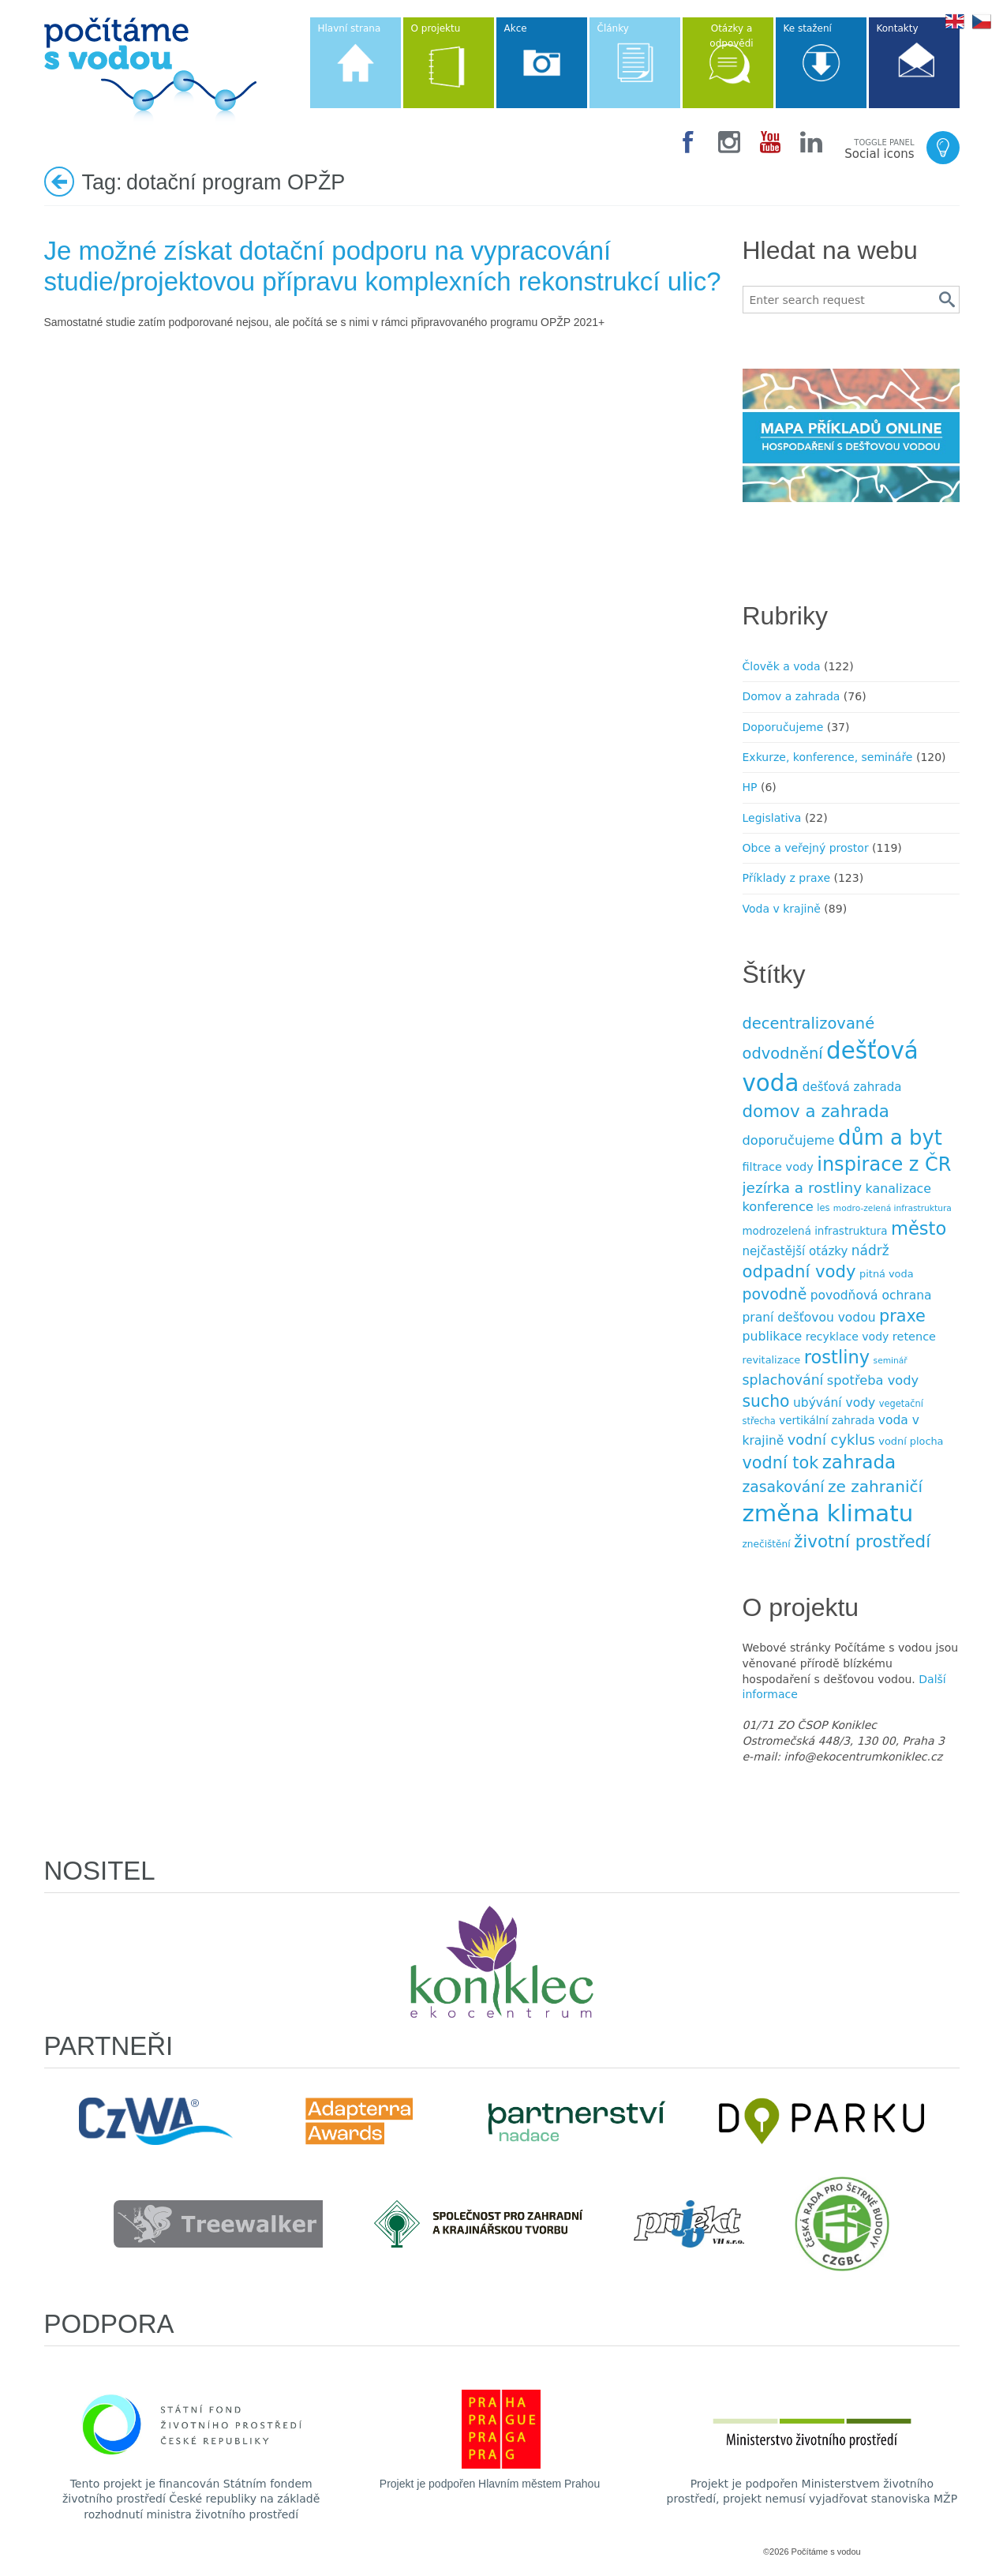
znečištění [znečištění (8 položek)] (767, 1544)
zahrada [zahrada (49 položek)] (859, 1462)
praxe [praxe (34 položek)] (902, 1316)
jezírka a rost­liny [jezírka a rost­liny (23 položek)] (803, 1187)
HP (750, 787)
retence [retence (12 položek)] (914, 1336)
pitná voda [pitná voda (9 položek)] (886, 1274)
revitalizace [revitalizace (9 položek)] (772, 1360)
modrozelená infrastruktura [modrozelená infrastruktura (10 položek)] (815, 1231)
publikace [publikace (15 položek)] (773, 1336)
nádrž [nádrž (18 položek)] (870, 1250)
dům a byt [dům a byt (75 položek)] (890, 1137)
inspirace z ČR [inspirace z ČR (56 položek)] (884, 1164)
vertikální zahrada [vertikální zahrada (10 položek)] (826, 1421)
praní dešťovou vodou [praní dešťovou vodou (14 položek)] (809, 1317)
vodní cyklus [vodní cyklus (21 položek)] (831, 1439)
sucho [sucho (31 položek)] (766, 1401)
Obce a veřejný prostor (806, 848)
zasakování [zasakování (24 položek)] (784, 1487)
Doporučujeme (783, 727)
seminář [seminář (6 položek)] (891, 1360)
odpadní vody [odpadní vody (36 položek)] (799, 1271)
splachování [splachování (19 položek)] (783, 1380)
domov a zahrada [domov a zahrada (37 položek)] (816, 1111)
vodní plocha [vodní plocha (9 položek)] (910, 1441)
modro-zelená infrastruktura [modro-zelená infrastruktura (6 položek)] (892, 1208)
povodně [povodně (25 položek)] (775, 1294)
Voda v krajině (782, 908)
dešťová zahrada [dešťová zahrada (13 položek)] (852, 1087)
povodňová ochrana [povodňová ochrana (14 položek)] (871, 1295)
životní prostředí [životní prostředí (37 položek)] (862, 1541)
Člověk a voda (782, 666)
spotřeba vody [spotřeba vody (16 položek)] (873, 1380)
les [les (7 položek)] (823, 1207)
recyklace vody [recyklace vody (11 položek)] (847, 1336)
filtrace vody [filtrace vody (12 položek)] (778, 1167)
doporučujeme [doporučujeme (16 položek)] (789, 1140)
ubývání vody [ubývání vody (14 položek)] (834, 1403)
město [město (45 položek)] (918, 1228)
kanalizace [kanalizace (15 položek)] (898, 1188)
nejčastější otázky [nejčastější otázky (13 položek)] (795, 1251)
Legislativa (772, 818)
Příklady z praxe (787, 878)
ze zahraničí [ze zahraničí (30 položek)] (875, 1486)
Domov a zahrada (791, 696)
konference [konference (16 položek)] (778, 1206)
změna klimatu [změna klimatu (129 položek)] (828, 1513)
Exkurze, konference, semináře (828, 757)
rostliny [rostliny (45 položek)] (837, 1357)
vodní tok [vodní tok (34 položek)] (781, 1462)
